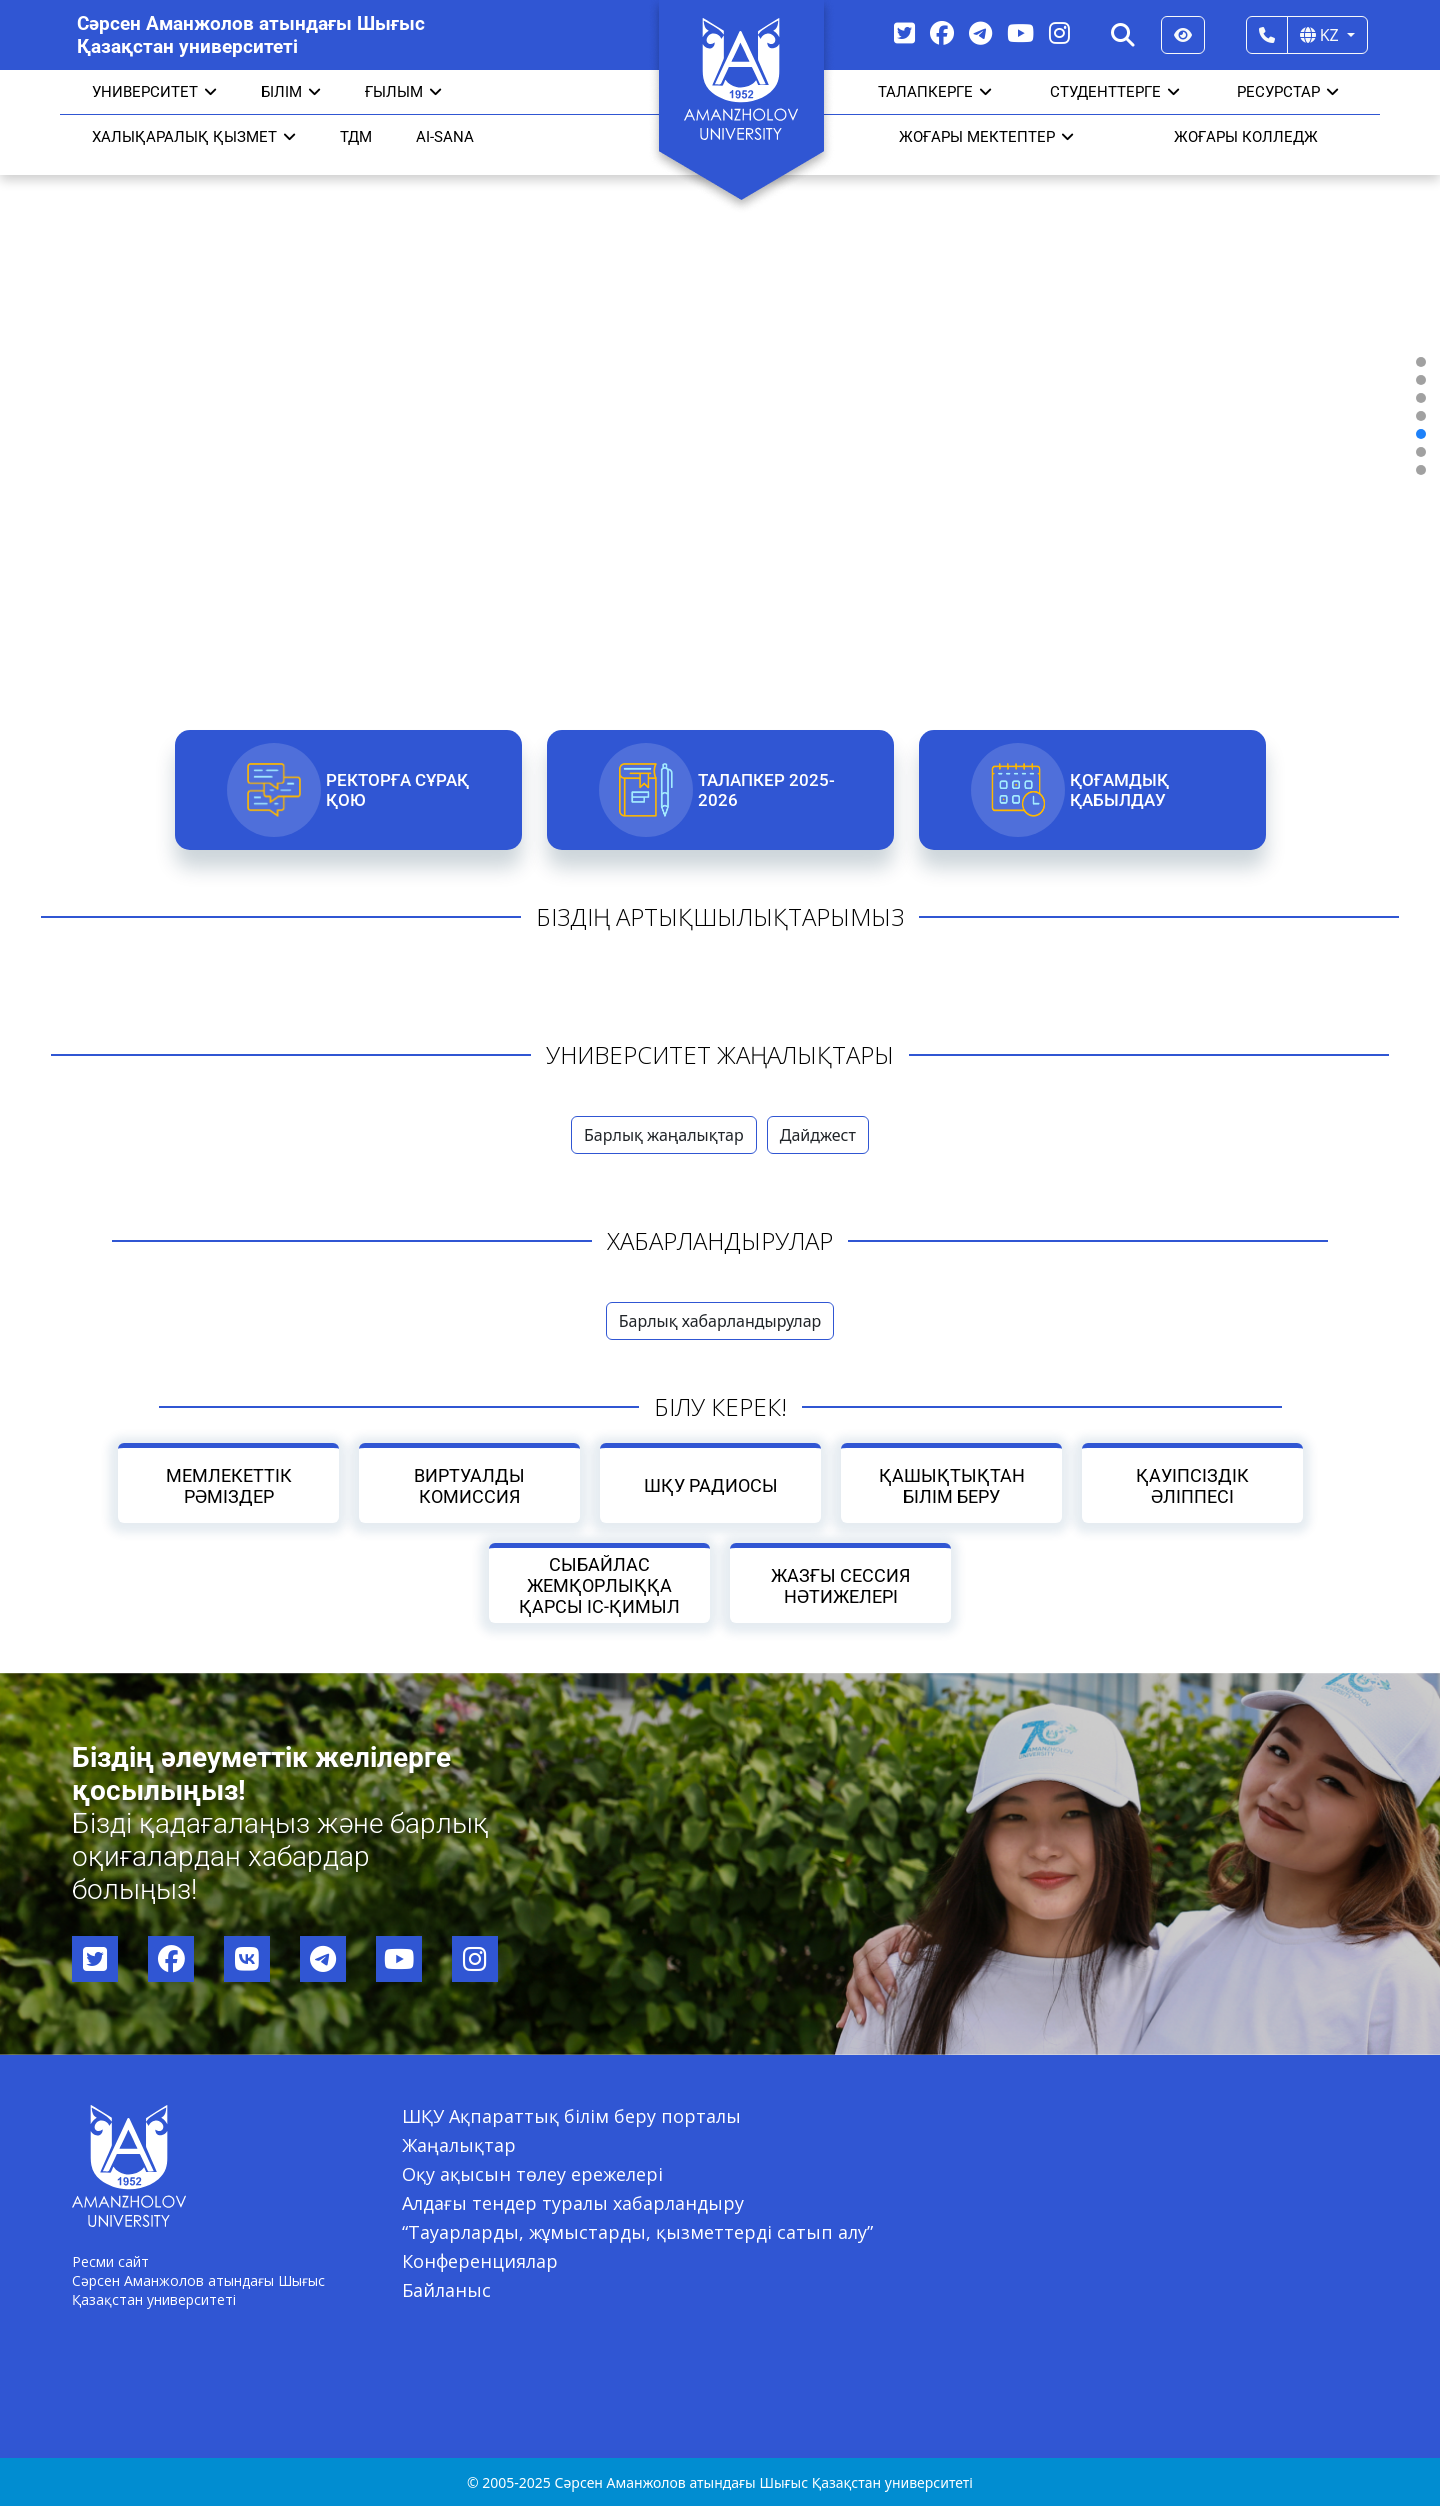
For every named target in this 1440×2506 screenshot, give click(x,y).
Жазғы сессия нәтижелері (840, 1586)
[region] (720, 416)
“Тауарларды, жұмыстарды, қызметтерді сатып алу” (637, 2232)
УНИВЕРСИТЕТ (154, 92)
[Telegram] (980, 32)
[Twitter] (904, 32)
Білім (291, 92)
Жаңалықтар (459, 2145)
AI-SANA (445, 137)
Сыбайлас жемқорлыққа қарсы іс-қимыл (599, 1585)
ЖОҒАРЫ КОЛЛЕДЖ (1246, 137)
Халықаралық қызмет (194, 137)
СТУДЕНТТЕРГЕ (1115, 92)
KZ (1321, 35)
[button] (1421, 362)
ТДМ (356, 137)
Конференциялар (480, 2261)
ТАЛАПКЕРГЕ (935, 92)
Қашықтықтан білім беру (951, 1486)
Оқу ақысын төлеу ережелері (532, 2174)
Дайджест (818, 1135)
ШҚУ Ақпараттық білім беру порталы (571, 2116)
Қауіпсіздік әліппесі (1192, 1486)
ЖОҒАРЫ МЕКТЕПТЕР (986, 137)
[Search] (1123, 35)
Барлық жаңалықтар (664, 1135)
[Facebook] (942, 32)
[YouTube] (1020, 32)
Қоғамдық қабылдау (1118, 790)
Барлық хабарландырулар (720, 1321)
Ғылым (403, 92)
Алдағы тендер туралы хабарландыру (573, 2203)
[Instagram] (1059, 32)
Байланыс (446, 2290)
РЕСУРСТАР (1288, 92)
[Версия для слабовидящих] (1183, 35)
